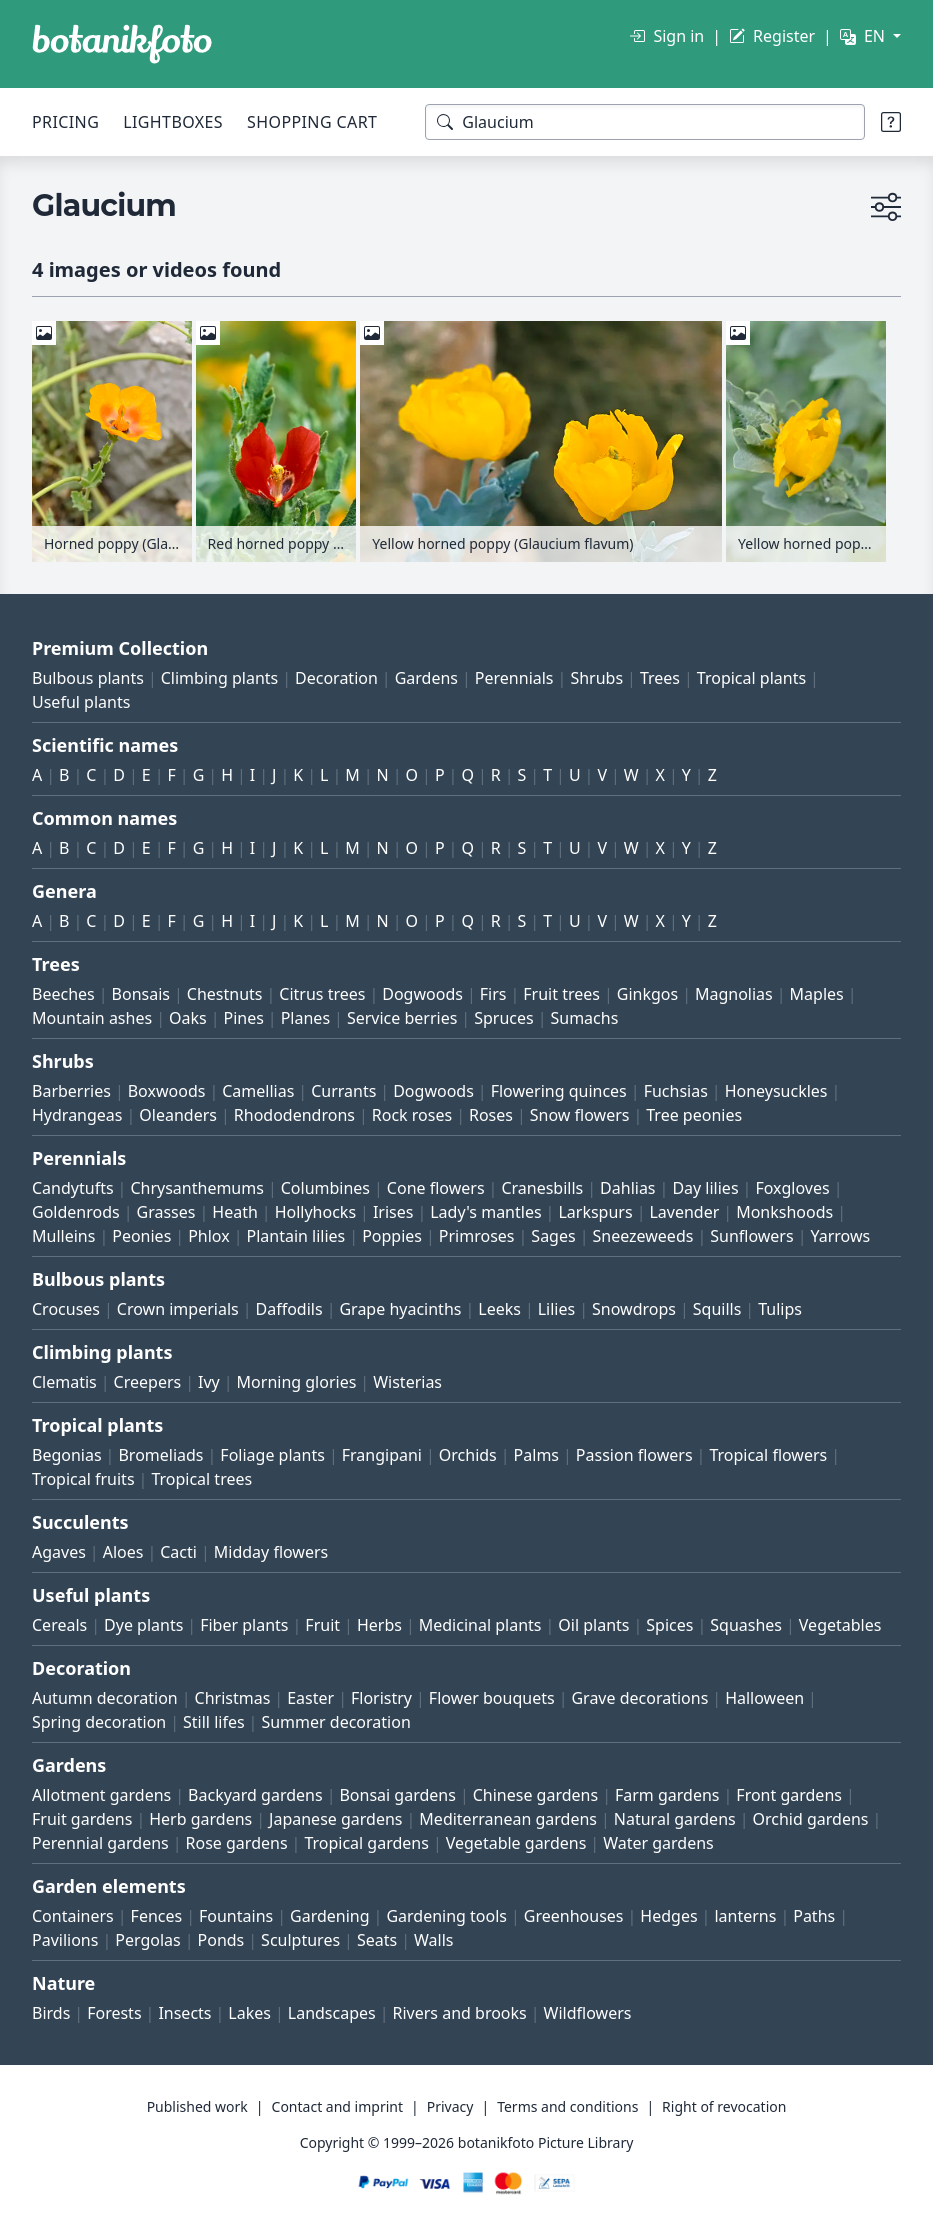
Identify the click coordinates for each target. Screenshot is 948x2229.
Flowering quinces (559, 1091)
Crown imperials (178, 1309)
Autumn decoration (105, 1698)
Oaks (188, 1018)
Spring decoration (99, 1722)
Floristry (381, 1698)
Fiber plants (244, 1625)
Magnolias (734, 994)
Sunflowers (751, 1236)
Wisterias (407, 1382)
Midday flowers (271, 1552)
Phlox (209, 1236)
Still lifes (214, 1722)
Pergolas (147, 1940)
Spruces (504, 1018)
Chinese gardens (535, 1795)
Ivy (209, 1382)
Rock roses (412, 1115)
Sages (553, 1236)
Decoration (336, 678)
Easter (310, 1698)
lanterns (745, 1916)
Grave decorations (639, 1698)
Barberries (71, 1091)
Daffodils (289, 1309)
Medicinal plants (480, 1625)
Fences (157, 1916)
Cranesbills (542, 1188)
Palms (536, 1455)
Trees (660, 678)
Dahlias (627, 1188)
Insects (184, 2013)
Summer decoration (335, 1722)
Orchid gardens (811, 1819)
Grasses (166, 1212)
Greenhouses (574, 1916)
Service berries (402, 1018)
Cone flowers (436, 1188)
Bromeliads (160, 1455)
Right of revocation (724, 2106)
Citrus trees (322, 994)
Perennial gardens (100, 1843)
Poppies (392, 1236)
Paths (814, 1916)
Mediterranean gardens (508, 1819)
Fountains (236, 1916)
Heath (235, 1212)
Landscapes (332, 2013)
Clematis (64, 1382)
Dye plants (143, 1625)
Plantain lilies (295, 1236)
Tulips (780, 1309)
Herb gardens (200, 1819)
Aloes (123, 1552)
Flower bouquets (492, 1698)
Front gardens (789, 1795)
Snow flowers (580, 1115)
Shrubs (596, 678)
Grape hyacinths (400, 1309)
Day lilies (705, 1188)
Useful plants (81, 702)
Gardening (330, 1916)
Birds (51, 2013)
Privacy (450, 2106)
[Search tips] (891, 122)
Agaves (59, 1552)
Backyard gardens (255, 1795)
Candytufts (73, 1188)
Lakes (249, 2013)
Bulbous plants (88, 678)
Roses (491, 1115)
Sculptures (300, 1940)
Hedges (668, 1916)
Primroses (477, 1236)
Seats (377, 1940)
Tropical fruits (83, 1479)
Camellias (258, 1091)
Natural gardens (675, 1819)
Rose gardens (237, 1843)
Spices (669, 1625)
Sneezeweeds (642, 1236)
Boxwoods (167, 1091)
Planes (305, 1018)
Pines (243, 1018)
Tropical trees (201, 1479)
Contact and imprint (337, 2106)
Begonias (67, 1455)
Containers (73, 1916)
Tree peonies (694, 1115)
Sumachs (584, 1018)
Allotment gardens (101, 1795)
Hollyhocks (315, 1212)
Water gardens (658, 1843)
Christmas (233, 1698)
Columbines (325, 1188)
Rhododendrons (294, 1115)
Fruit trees (561, 994)
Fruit (322, 1625)
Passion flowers (634, 1455)
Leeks (499, 1309)
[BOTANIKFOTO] (122, 44)
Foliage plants (272, 1455)
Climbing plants (219, 678)
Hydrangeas (77, 1115)
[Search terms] (645, 122)
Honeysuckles (776, 1091)
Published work (197, 2106)
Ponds (221, 1940)
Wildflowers (588, 2013)
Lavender (684, 1212)
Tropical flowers (768, 1455)
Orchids (468, 1455)
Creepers (148, 1382)
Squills (717, 1309)
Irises (393, 1212)
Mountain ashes (92, 1018)
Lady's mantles (485, 1212)
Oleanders (178, 1115)
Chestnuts (225, 994)
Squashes (746, 1625)
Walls (433, 1940)
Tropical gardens (366, 1843)
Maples (817, 994)
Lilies (556, 1309)
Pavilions (65, 1940)
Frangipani (382, 1455)
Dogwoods (422, 994)
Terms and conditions (567, 2106)
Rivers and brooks (460, 2013)
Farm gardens (667, 1795)
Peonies (141, 1236)
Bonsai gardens (397, 1795)
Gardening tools (446, 1916)
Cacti (178, 1552)
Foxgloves (792, 1188)
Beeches (63, 994)
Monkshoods (784, 1212)
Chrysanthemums (196, 1188)
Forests (114, 2013)
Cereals (59, 1625)
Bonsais (141, 994)
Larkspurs (595, 1212)
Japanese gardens (335, 1819)
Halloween (764, 1698)
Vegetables (840, 1625)
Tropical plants (751, 678)
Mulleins (63, 1236)
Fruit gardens (82, 1819)
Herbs (379, 1625)
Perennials (514, 678)
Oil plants (593, 1625)
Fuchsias (676, 1091)
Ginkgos (647, 994)
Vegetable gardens (516, 1843)
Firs (493, 994)
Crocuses (66, 1309)
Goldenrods (76, 1212)
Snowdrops (634, 1309)
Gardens (426, 678)
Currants (343, 1091)
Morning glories (297, 1382)
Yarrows (840, 1236)
